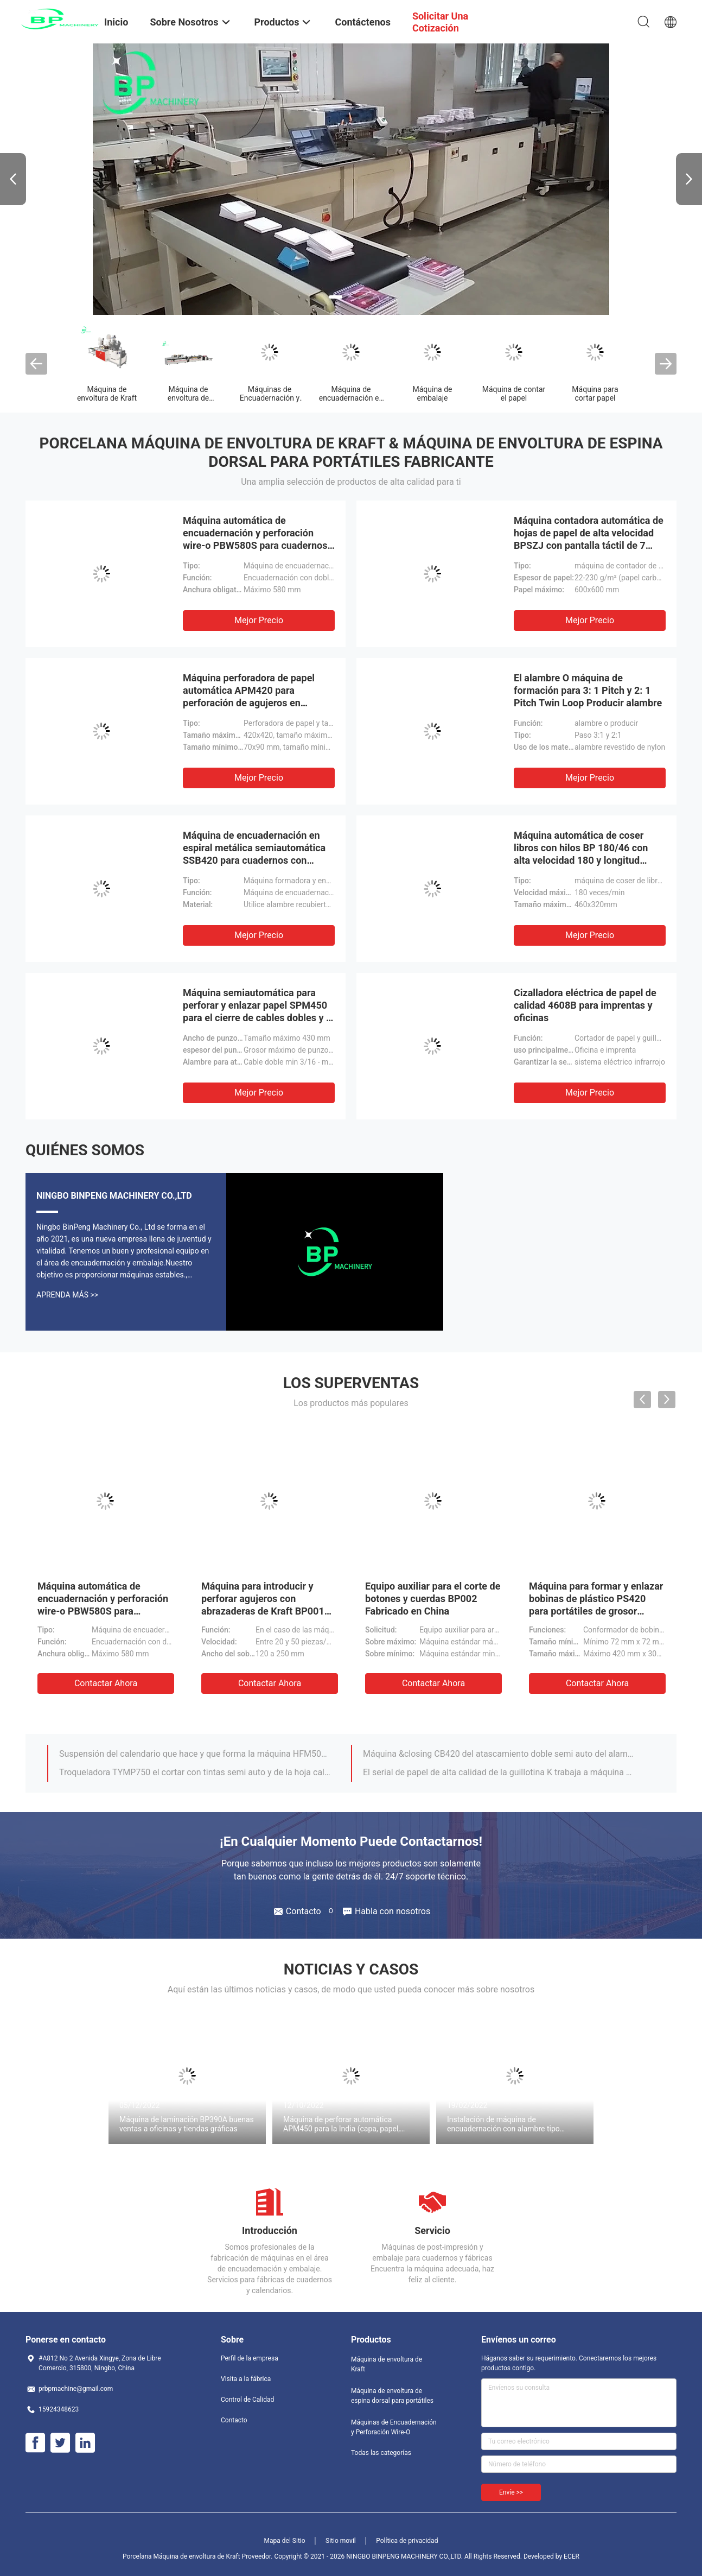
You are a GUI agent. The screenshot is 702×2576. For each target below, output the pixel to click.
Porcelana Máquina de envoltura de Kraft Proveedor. (198, 2556)
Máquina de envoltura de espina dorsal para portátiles (392, 2395)
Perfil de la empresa (249, 2358)
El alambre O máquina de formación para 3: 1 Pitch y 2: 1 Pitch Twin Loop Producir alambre (588, 690)
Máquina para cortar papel (595, 393)
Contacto (234, 2420)
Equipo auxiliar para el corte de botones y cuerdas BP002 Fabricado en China (432, 1598)
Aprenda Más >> (67, 1294)
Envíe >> (511, 2492)
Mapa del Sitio (284, 2541)
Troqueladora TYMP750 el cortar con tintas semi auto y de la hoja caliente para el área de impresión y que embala (195, 1772)
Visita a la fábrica (246, 2379)
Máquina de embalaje (432, 393)
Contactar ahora (105, 1683)
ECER (571, 2556)
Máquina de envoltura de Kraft (107, 393)
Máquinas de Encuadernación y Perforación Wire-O (269, 398)
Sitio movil (341, 2541)
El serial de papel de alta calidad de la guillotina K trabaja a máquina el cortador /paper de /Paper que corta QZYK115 (499, 1772)
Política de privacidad (407, 2541)
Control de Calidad (247, 2399)
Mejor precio (258, 620)
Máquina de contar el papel (514, 393)
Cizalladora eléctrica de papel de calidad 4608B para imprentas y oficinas (585, 1005)
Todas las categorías (381, 2453)
